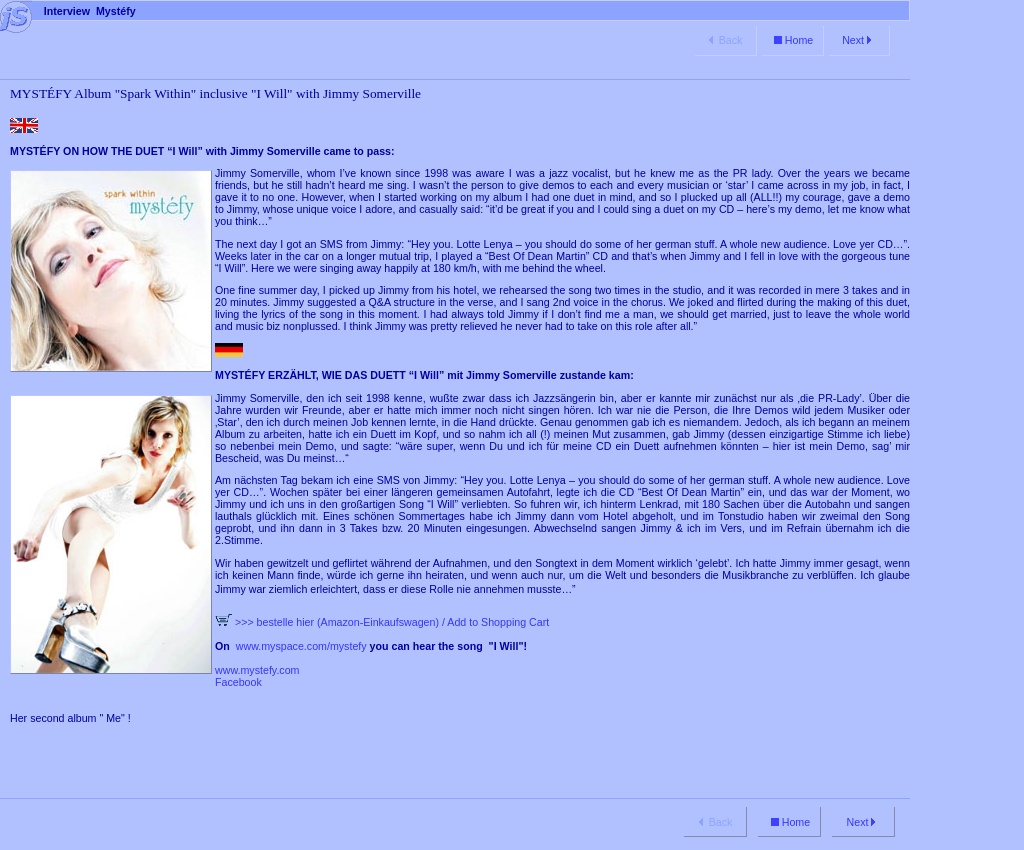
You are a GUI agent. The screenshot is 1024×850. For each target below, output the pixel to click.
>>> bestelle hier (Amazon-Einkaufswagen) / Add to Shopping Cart (382, 622)
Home (792, 40)
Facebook (238, 682)
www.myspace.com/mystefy (300, 646)
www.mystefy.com (257, 670)
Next (858, 40)
